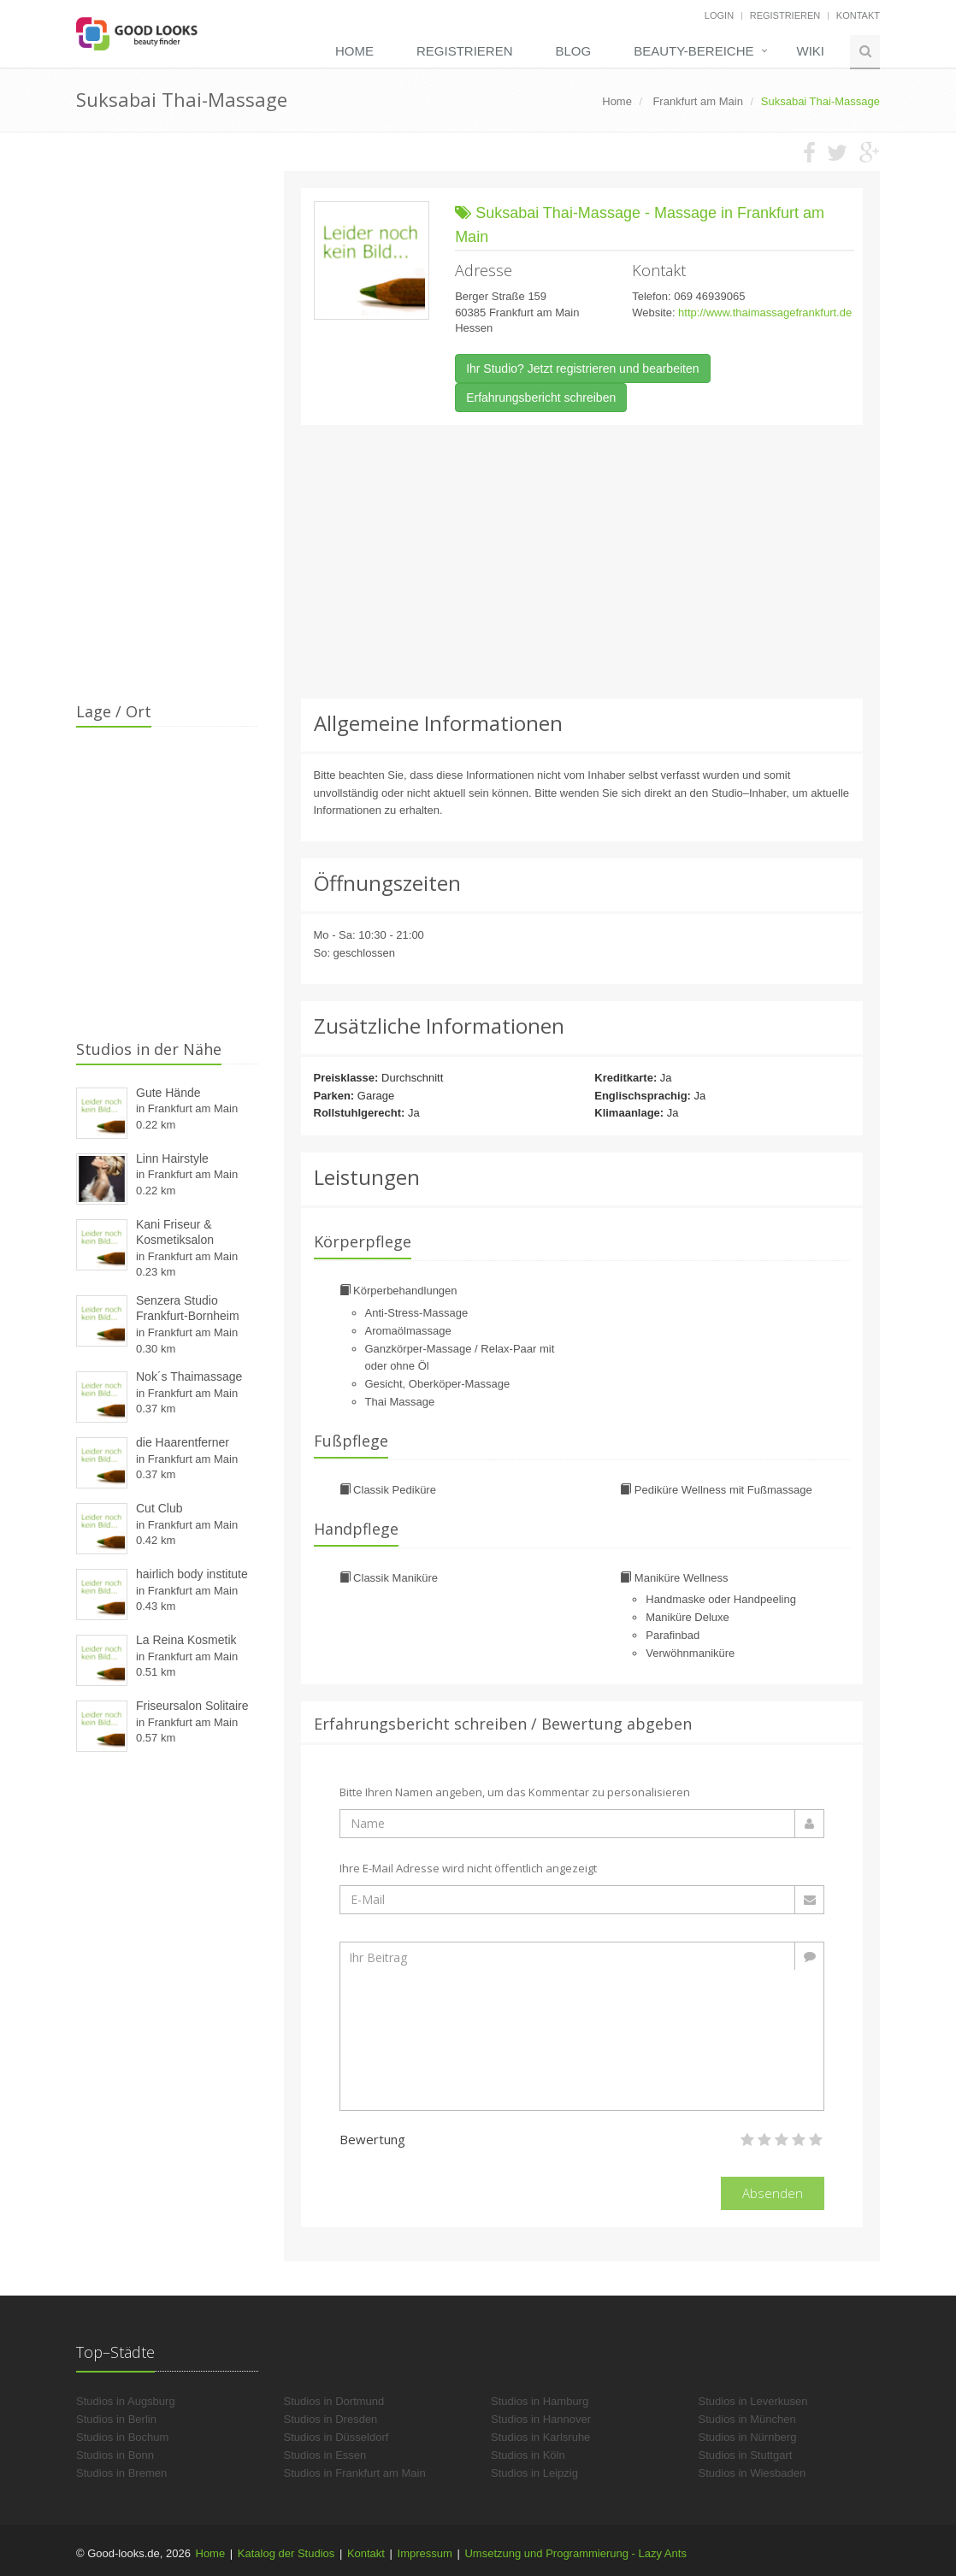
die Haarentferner (182, 1442)
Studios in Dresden (331, 2419)
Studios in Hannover (541, 2419)
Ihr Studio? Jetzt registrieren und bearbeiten (582, 368)
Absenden (772, 2193)
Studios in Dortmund (334, 2401)
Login (719, 15)
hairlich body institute (192, 1574)
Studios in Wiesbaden (752, 2473)
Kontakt (858, 15)
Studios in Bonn (115, 2455)
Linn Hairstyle (172, 1158)
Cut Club (159, 1508)
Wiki (811, 51)
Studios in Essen (325, 2455)
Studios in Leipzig (534, 2473)
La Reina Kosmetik (186, 1640)
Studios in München (747, 2419)
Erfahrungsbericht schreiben (541, 397)
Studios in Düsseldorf (336, 2437)
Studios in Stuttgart (746, 2455)
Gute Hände (168, 1092)
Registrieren (785, 15)
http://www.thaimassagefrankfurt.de (765, 312)
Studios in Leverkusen (753, 2401)
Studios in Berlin (116, 2419)
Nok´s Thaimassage (189, 1376)
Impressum (425, 2553)
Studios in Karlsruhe (540, 2437)
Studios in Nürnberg (748, 2437)
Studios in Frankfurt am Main (355, 2473)
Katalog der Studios (286, 2553)
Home (354, 51)
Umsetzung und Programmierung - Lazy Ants (575, 2553)
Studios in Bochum (122, 2437)
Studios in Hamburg (539, 2401)
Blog (573, 51)
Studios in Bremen (121, 2473)
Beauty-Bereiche (693, 51)
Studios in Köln (528, 2455)
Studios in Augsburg (125, 2401)
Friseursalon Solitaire (192, 1705)
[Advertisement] (582, 561)
